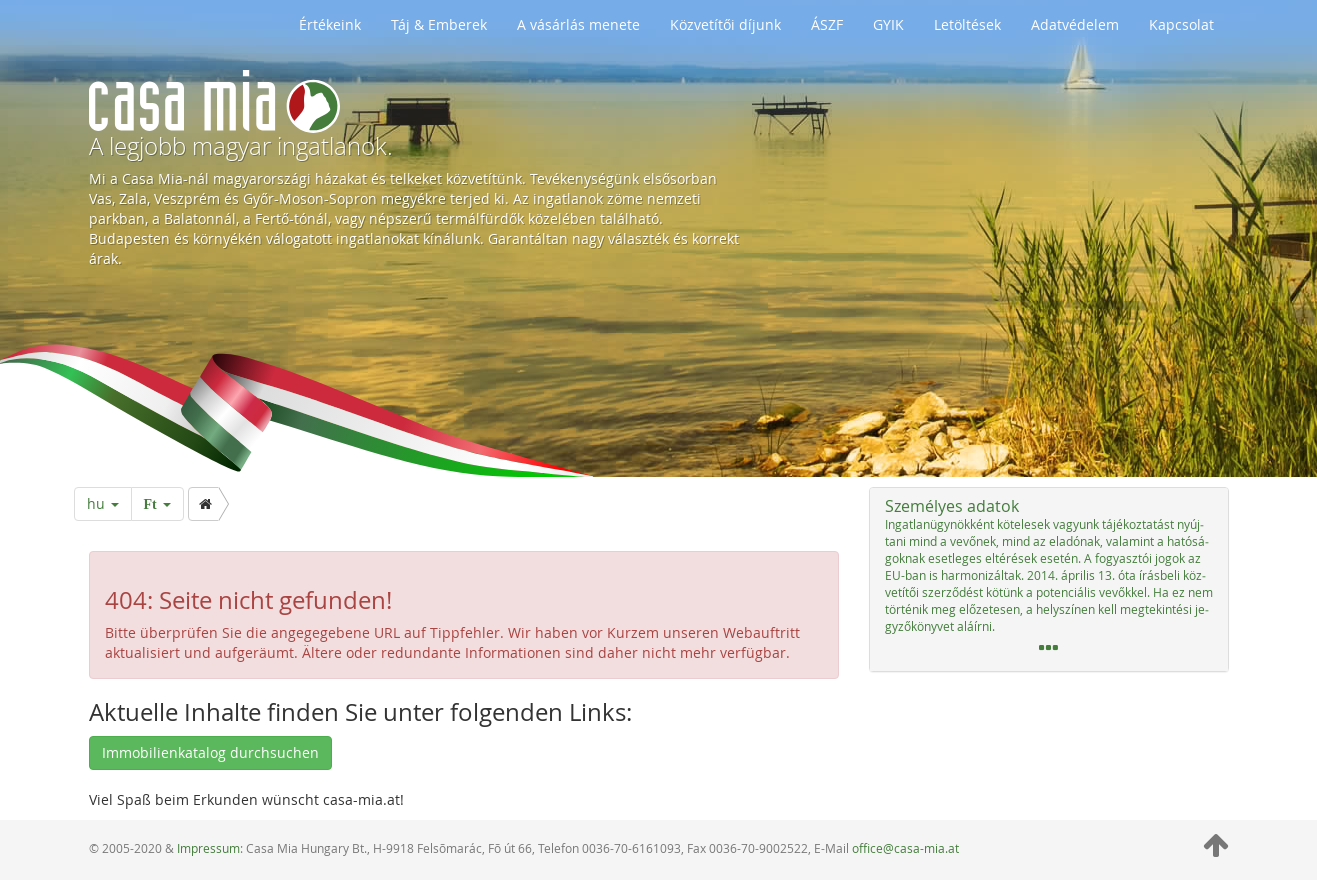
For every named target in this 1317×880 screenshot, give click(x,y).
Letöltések (967, 24)
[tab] (1049, 579)
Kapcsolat (1181, 24)
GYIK (888, 24)
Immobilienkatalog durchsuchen (210, 752)
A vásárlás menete (578, 24)
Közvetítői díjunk (725, 24)
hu (103, 503)
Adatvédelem (1075, 24)
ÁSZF (827, 24)
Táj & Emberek (439, 24)
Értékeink (330, 24)
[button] (1049, 579)
